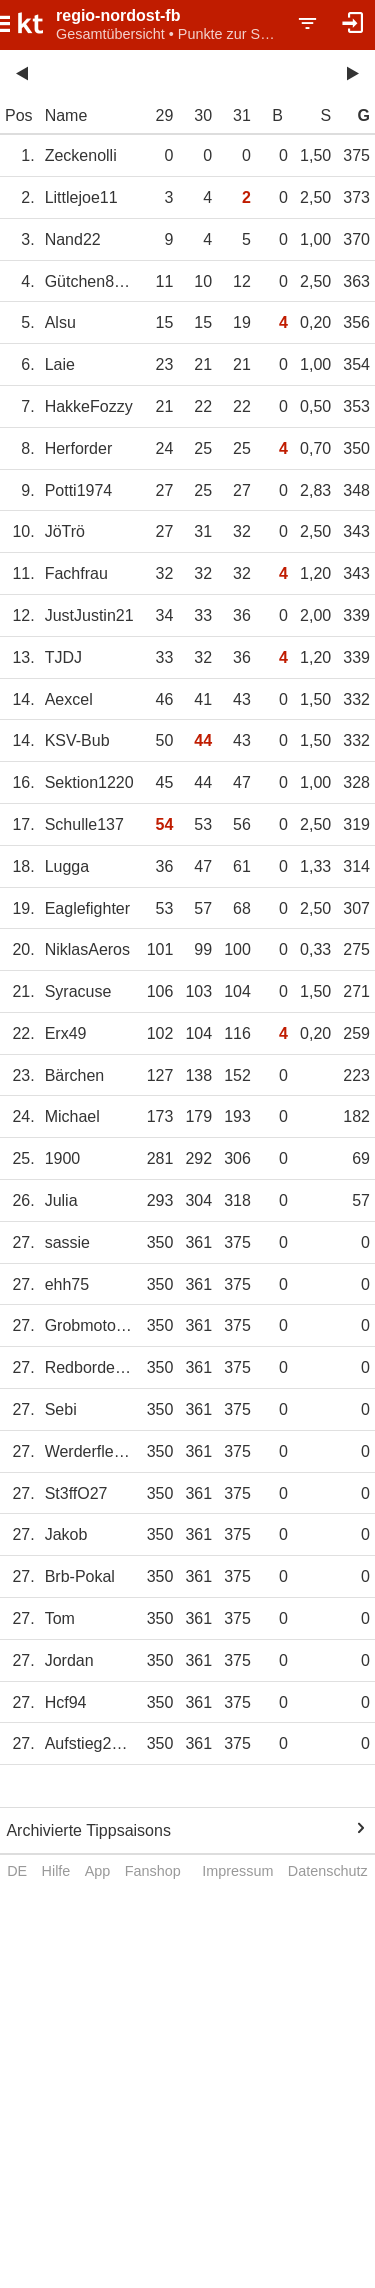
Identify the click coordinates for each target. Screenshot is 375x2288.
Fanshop (153, 1871)
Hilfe (56, 1871)
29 (165, 115)
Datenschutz (328, 1871)
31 (242, 115)
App (98, 1871)
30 (203, 115)
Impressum (237, 1871)
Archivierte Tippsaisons (88, 1830)
